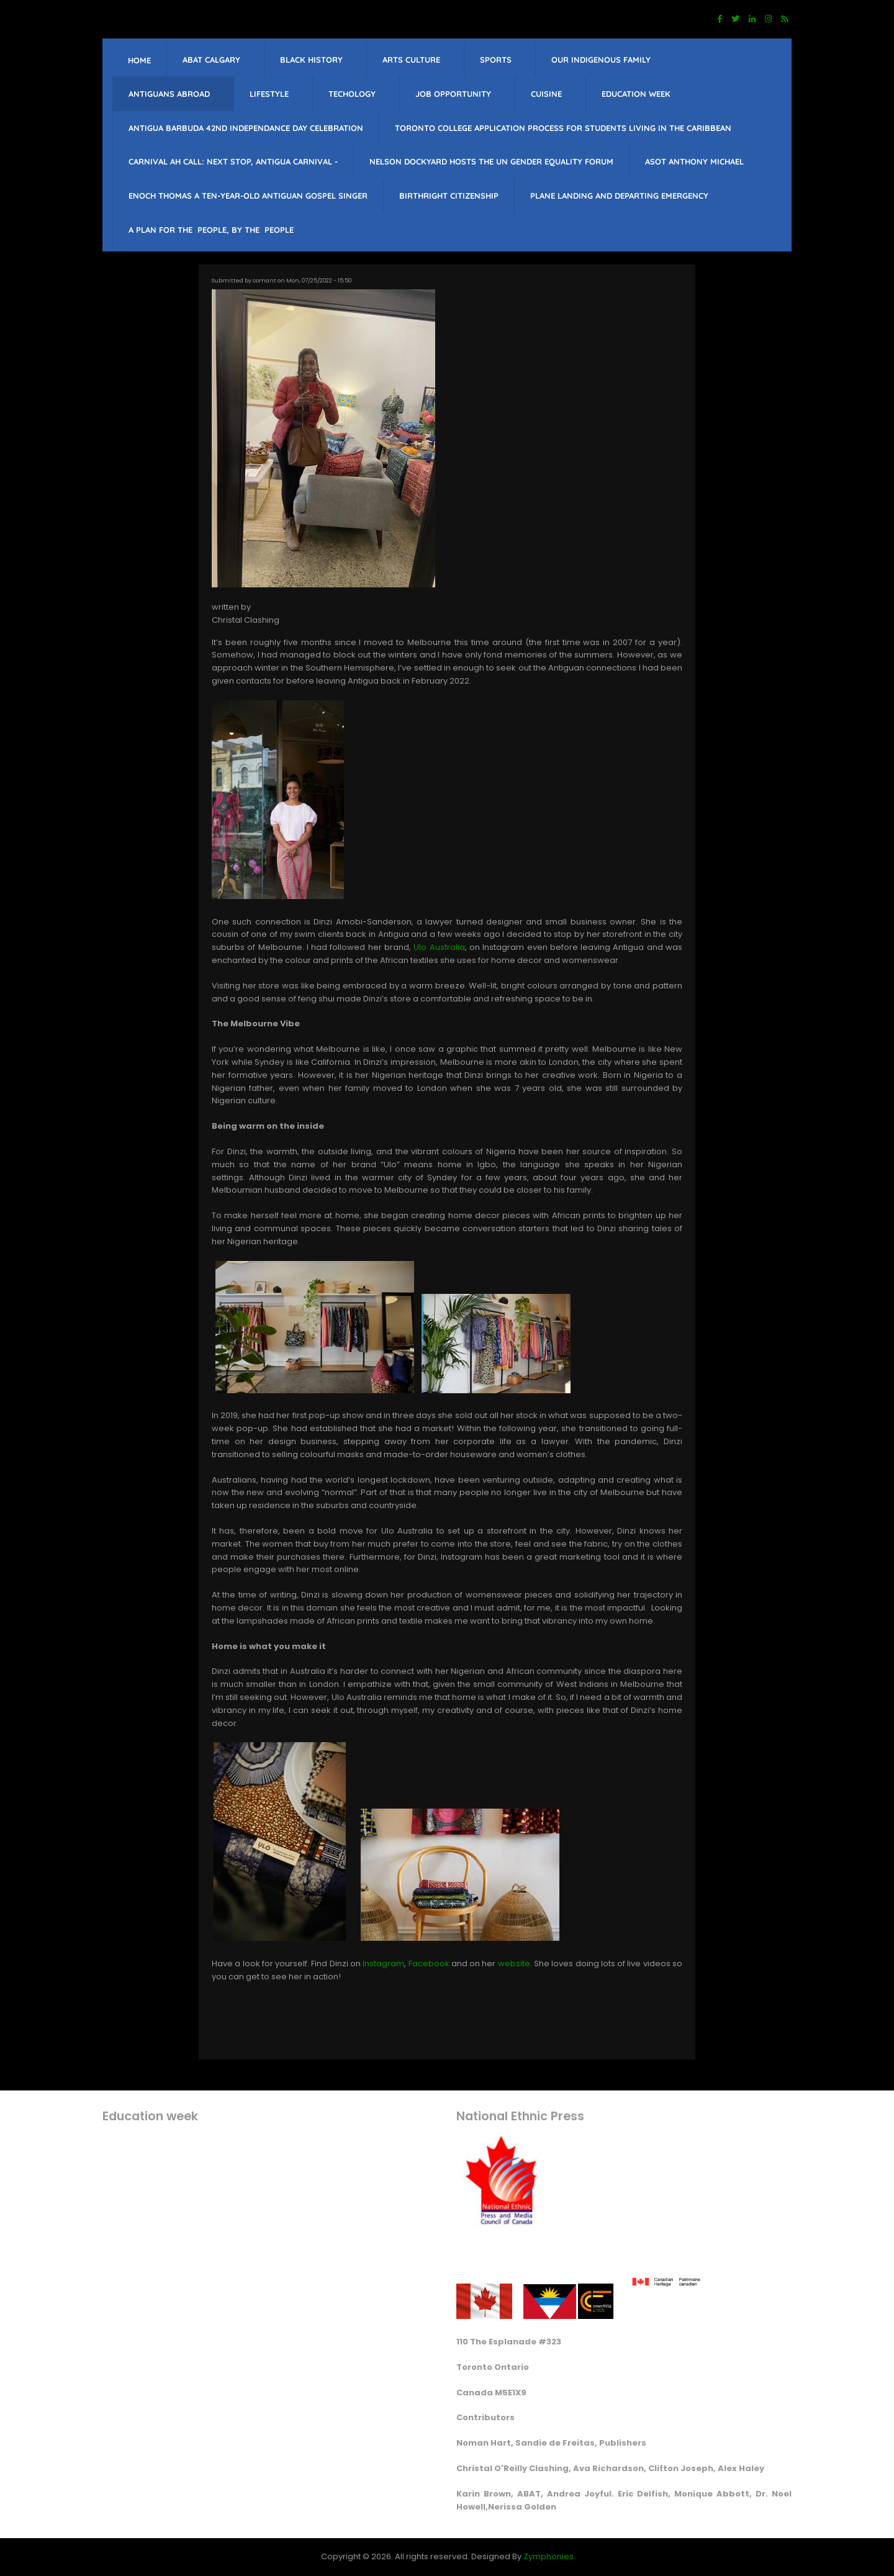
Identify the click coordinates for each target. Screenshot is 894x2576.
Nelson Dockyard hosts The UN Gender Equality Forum (491, 161)
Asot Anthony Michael (694, 161)
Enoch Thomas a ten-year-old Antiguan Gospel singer (248, 196)
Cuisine (546, 94)
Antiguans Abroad (169, 94)
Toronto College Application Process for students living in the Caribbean (563, 128)
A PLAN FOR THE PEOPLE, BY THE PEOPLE (211, 230)
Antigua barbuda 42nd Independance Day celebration (246, 128)
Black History (311, 60)
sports (496, 60)
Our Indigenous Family (601, 60)
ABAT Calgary (211, 60)
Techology (352, 94)
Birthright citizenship (449, 196)
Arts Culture (411, 60)
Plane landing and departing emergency (619, 196)
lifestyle (269, 94)
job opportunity (453, 94)
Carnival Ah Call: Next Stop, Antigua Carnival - (233, 161)
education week (636, 94)
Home (139, 60)
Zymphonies (548, 2556)
